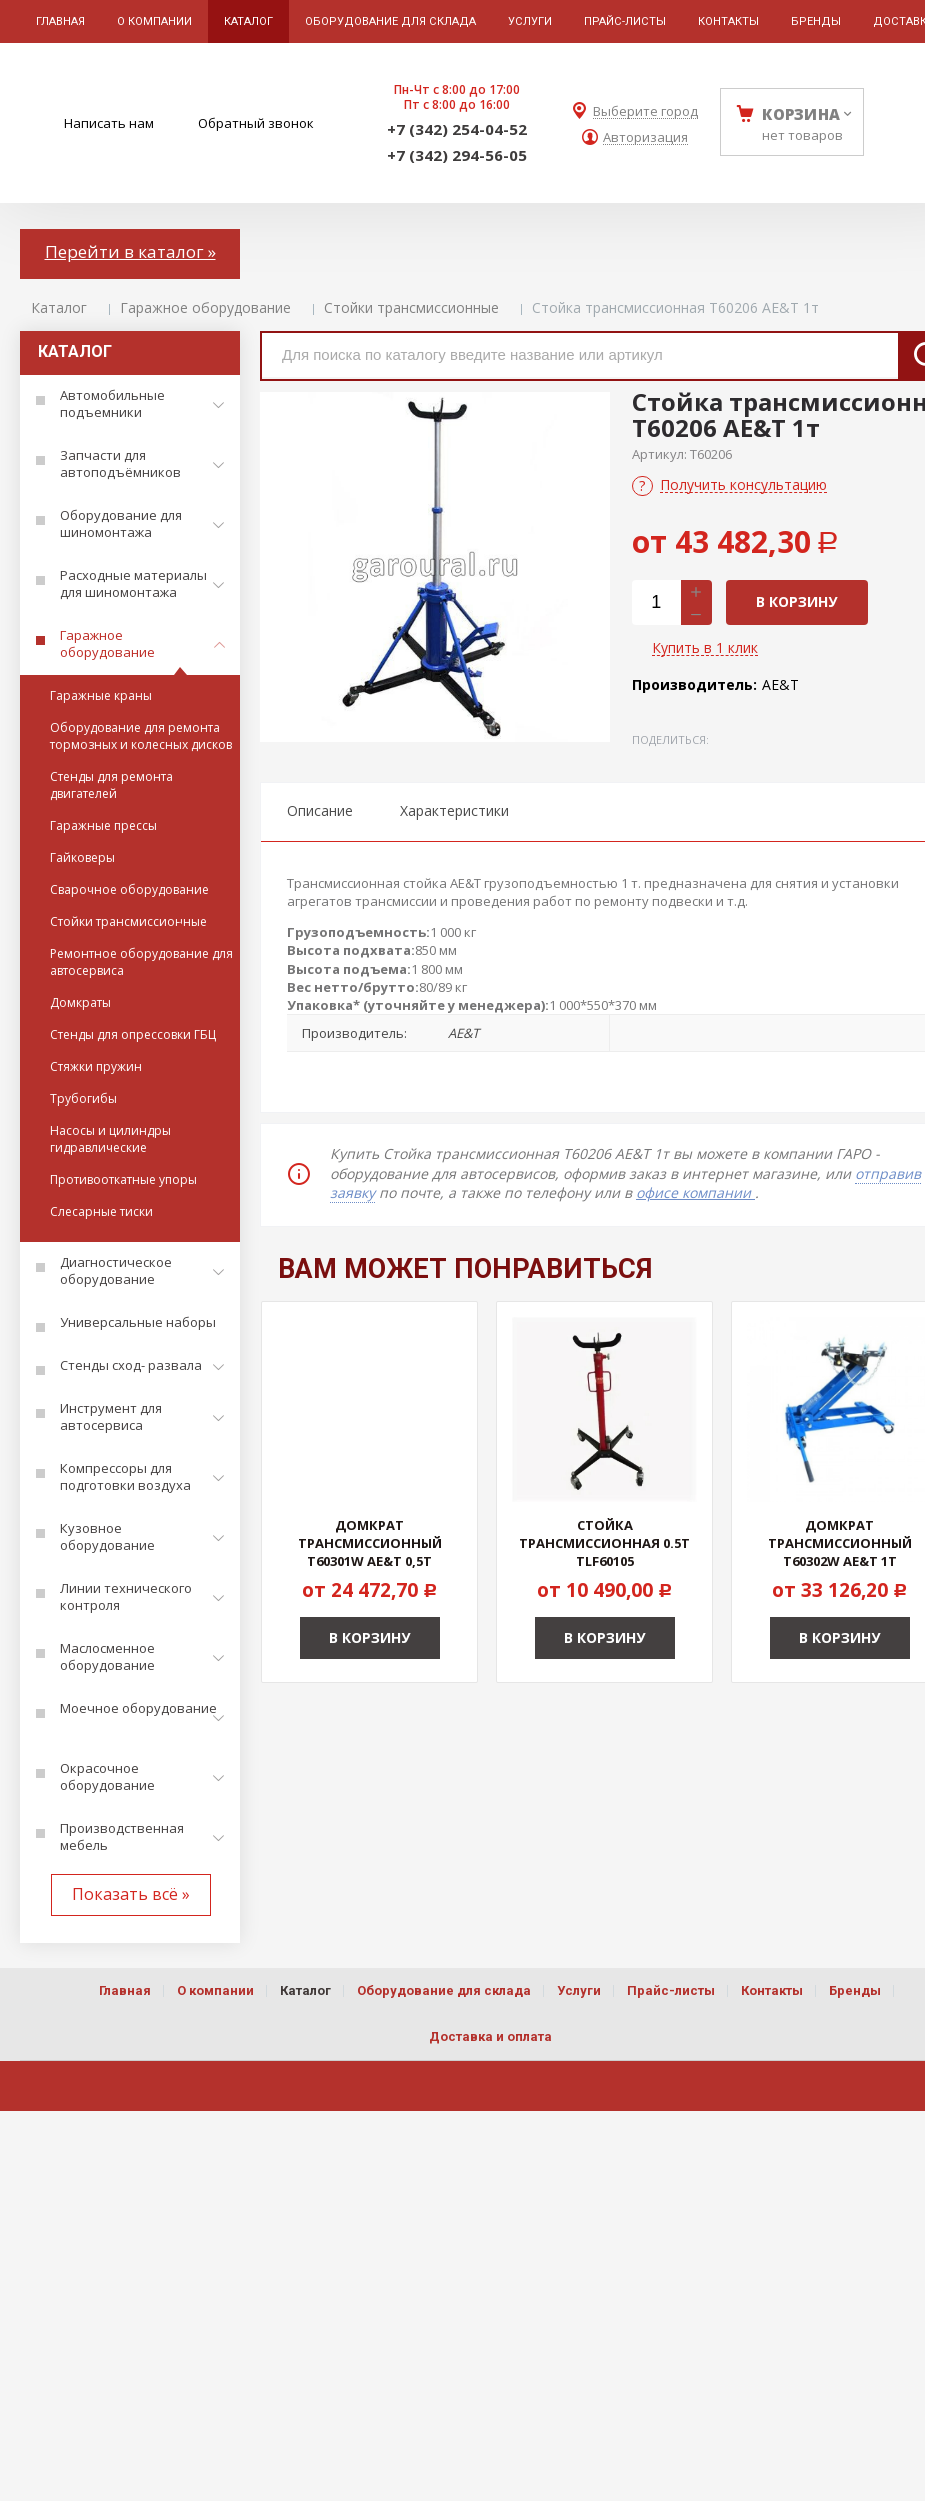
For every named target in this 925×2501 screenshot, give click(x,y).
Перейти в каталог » (130, 251)
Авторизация (645, 137)
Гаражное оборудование (205, 307)
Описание (320, 810)
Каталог (59, 307)
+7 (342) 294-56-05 (457, 155)
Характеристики (454, 810)
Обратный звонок (256, 123)
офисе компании (695, 1192)
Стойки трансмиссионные (411, 307)
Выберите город (645, 111)
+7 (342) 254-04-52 (457, 129)
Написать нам (109, 123)
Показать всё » (131, 1894)
